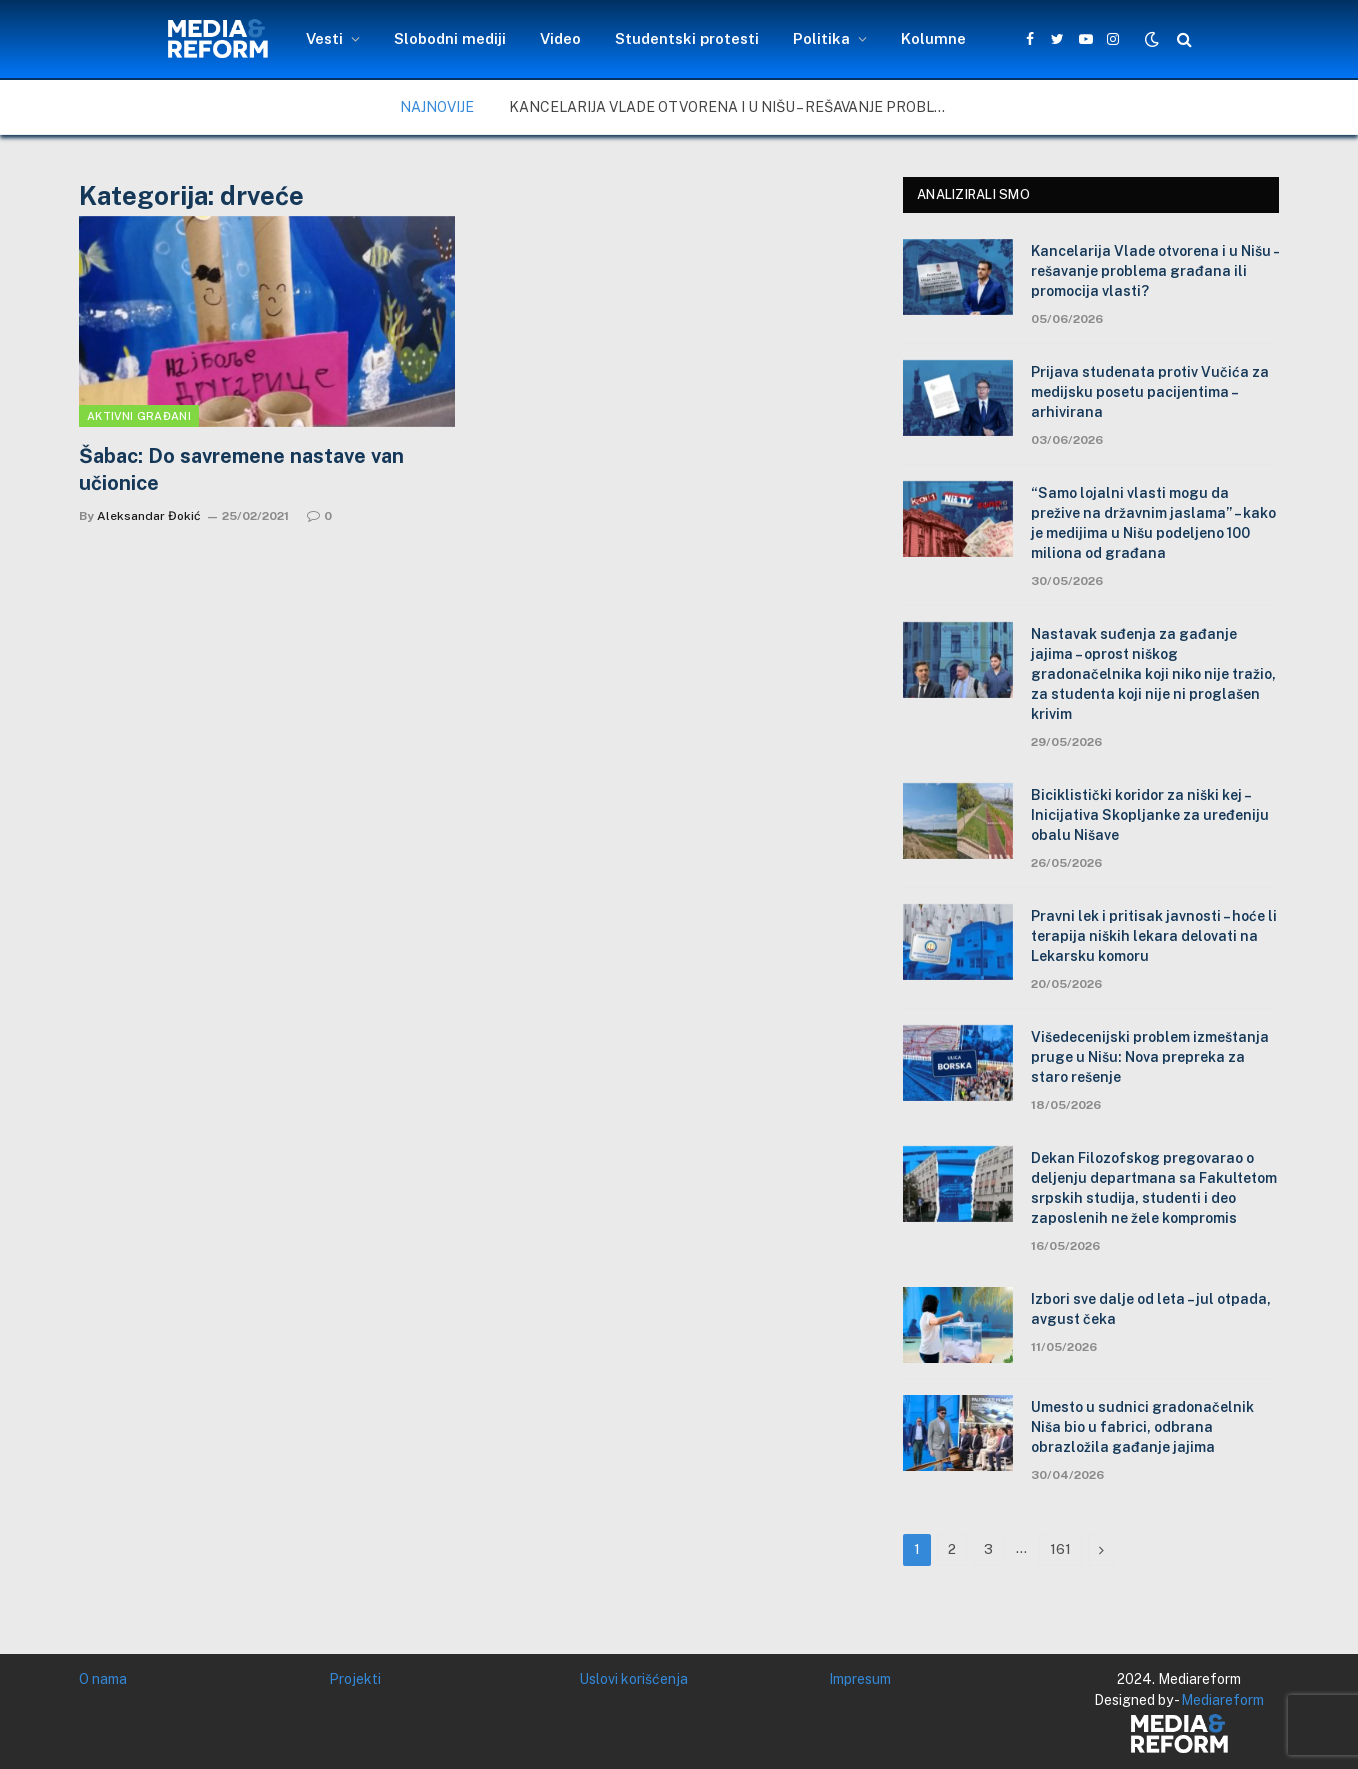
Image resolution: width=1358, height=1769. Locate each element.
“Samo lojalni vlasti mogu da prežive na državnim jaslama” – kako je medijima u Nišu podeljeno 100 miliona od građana (1153, 523)
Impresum (860, 1679)
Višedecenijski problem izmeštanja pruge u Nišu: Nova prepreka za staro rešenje (1150, 1057)
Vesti (324, 38)
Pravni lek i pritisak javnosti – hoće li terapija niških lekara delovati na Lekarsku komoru (1154, 936)
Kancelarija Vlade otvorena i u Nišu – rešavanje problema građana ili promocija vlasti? (734, 107)
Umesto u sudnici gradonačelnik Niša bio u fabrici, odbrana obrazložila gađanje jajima (1142, 1427)
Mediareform (1222, 1700)
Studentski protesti (687, 38)
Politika (821, 38)
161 (1060, 1549)
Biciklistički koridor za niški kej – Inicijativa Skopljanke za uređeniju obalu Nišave (1150, 815)
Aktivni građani (139, 416)
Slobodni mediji (450, 38)
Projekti (355, 1679)
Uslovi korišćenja (633, 1679)
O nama (103, 1679)
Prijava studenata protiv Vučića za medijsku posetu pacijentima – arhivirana (1150, 392)
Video (560, 38)
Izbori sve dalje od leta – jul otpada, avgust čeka (1151, 1309)
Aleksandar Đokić (149, 516)
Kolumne (933, 38)
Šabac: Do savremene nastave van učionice (241, 469)
